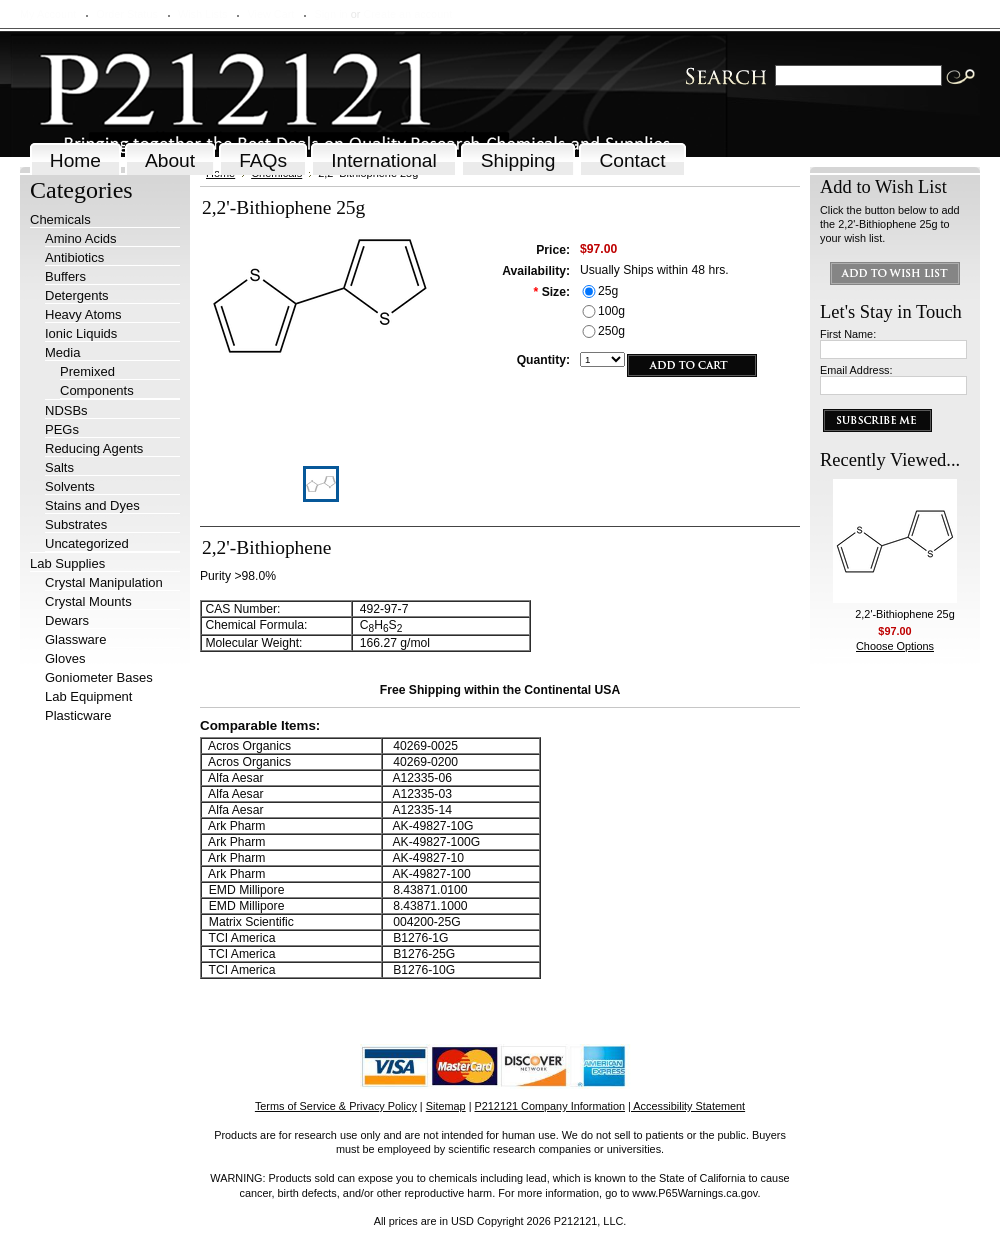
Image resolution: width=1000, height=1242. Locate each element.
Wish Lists (203, 14)
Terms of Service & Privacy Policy (336, 1106)
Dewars (67, 620)
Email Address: (856, 370)
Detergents (77, 295)
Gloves (65, 658)
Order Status (127, 14)
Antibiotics (74, 257)
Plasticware (78, 715)
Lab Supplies (67, 563)
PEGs (62, 429)
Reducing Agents (94, 448)
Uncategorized (87, 543)
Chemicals (60, 219)
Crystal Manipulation (104, 582)
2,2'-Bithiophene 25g (904, 614)
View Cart (270, 14)
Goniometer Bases (99, 677)
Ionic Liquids (81, 333)
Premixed (87, 371)
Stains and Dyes (92, 505)
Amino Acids (81, 238)
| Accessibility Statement (686, 1106)
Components (97, 390)
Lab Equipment (88, 696)
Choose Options (895, 646)
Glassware (75, 639)
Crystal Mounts (88, 601)
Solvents (70, 486)
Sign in (330, 14)
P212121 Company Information (550, 1106)
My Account (48, 14)
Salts (59, 467)
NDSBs (66, 410)
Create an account (407, 14)
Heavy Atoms (83, 314)
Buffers (65, 276)
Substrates (76, 524)
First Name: (848, 334)
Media (62, 352)
